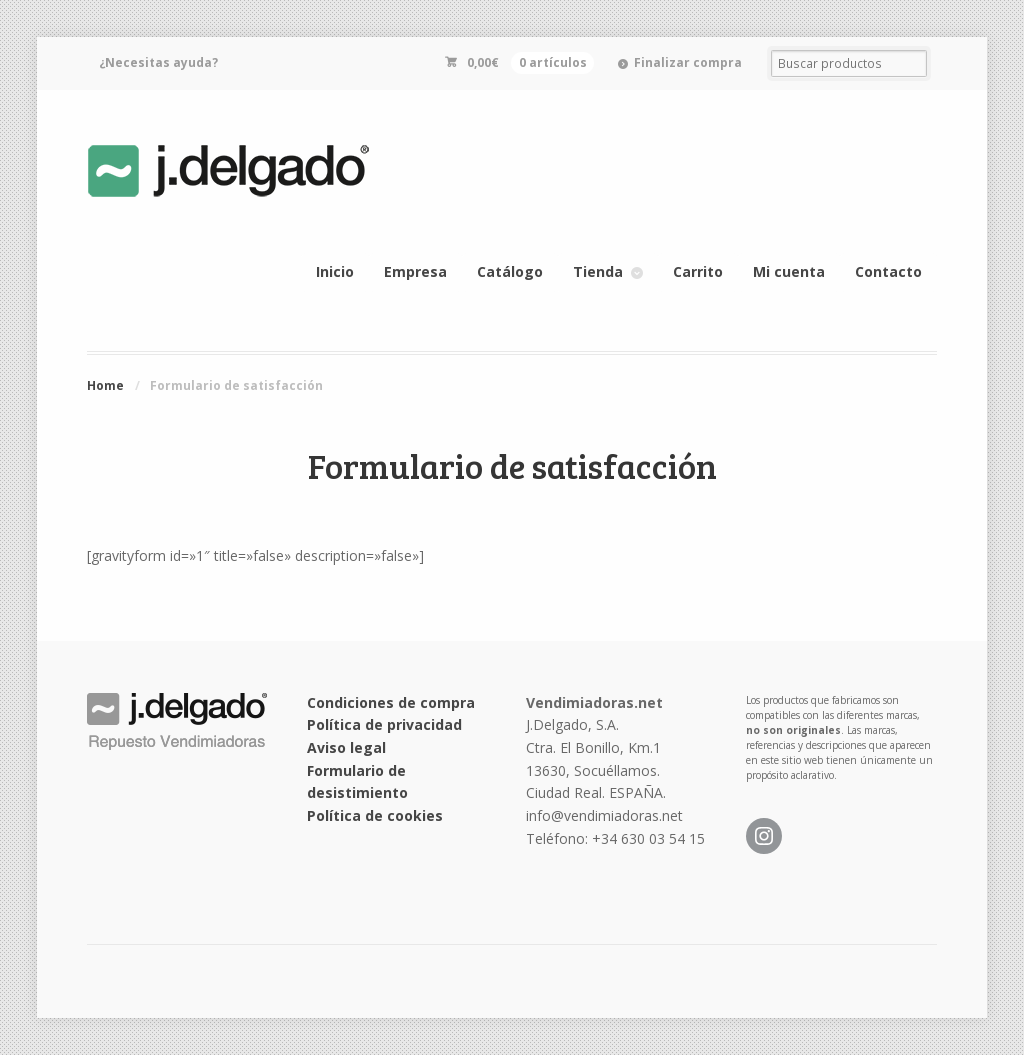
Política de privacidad (384, 724)
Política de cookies (375, 815)
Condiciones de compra (391, 702)
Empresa (415, 271)
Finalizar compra (688, 62)
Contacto (888, 271)
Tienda (598, 271)
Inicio (335, 271)
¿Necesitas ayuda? (158, 62)
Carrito (698, 271)
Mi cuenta (789, 271)
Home (105, 385)
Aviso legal (346, 747)
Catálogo (510, 271)
